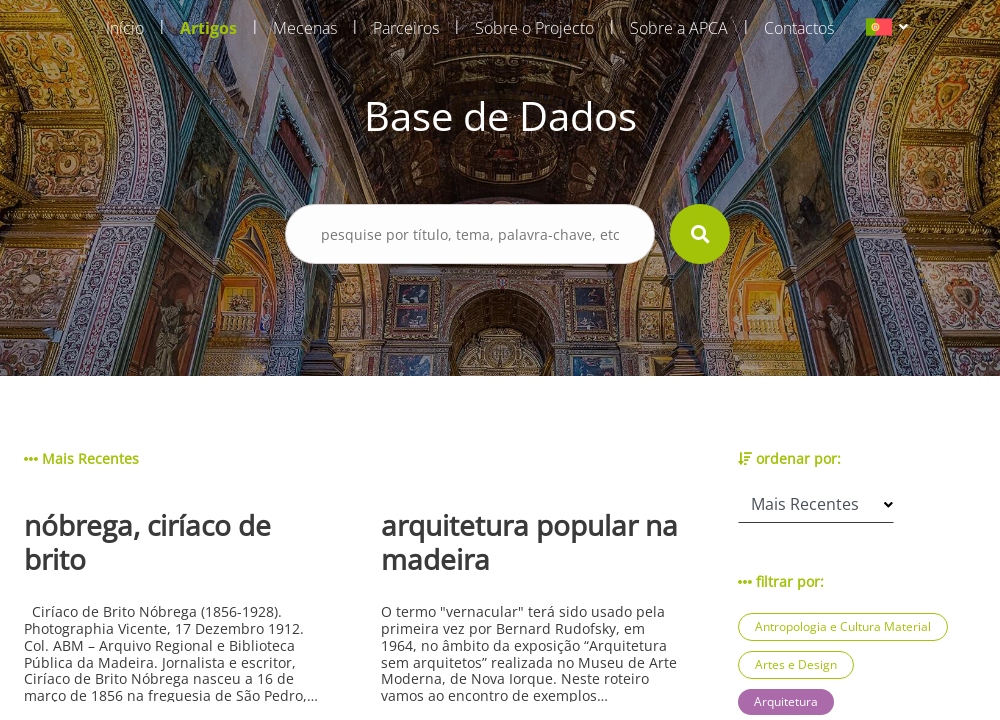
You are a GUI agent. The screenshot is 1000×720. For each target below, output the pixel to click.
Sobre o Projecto (534, 28)
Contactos (799, 28)
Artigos (208, 28)
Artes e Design (796, 664)
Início (125, 28)
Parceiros (406, 28)
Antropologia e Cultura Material (843, 626)
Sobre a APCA (679, 28)
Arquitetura (786, 701)
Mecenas (305, 28)
